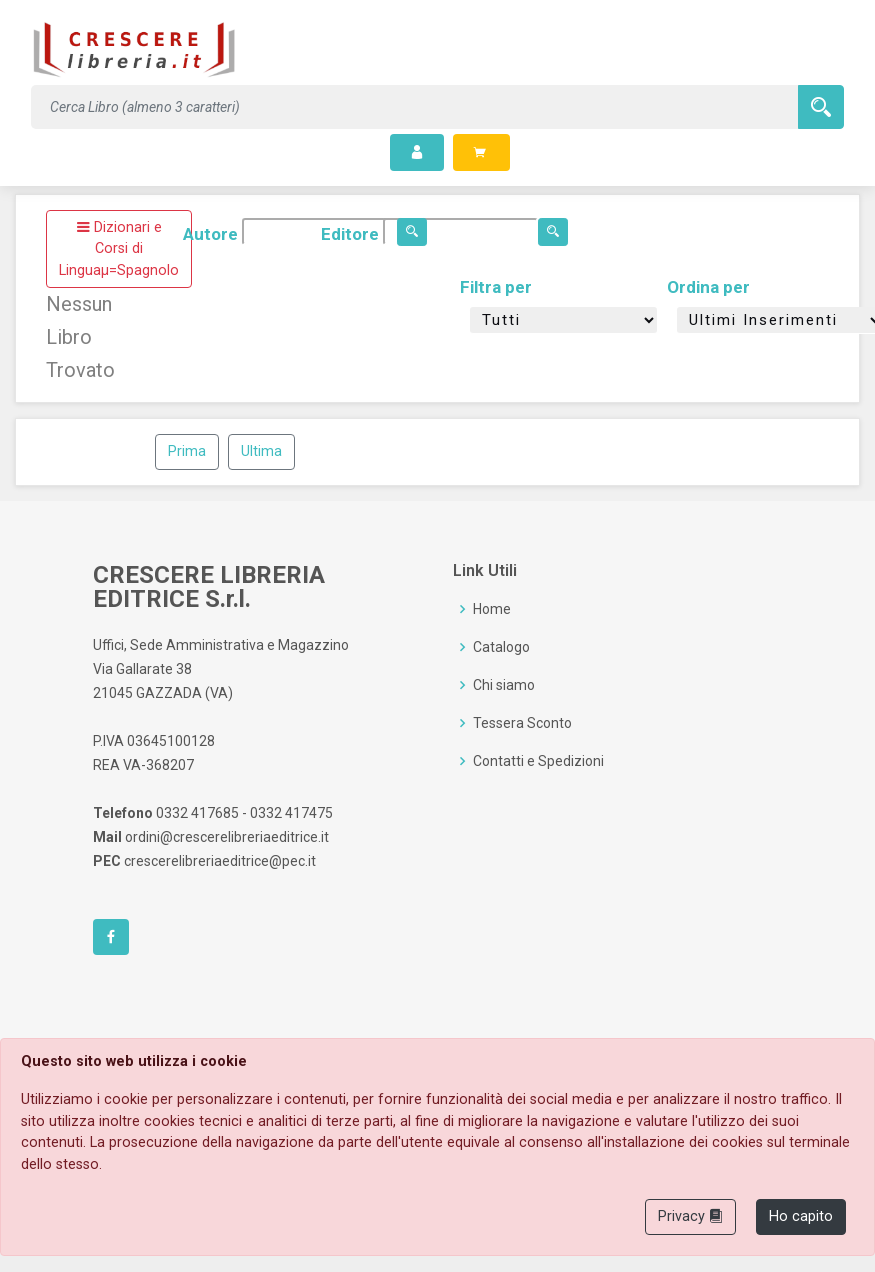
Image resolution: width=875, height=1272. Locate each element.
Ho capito (801, 1216)
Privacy (690, 1216)
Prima (187, 451)
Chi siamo (504, 685)
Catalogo (501, 647)
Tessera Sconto (522, 723)
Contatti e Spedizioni (538, 761)
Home (492, 609)
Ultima (261, 451)
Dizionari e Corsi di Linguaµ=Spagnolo (119, 249)
